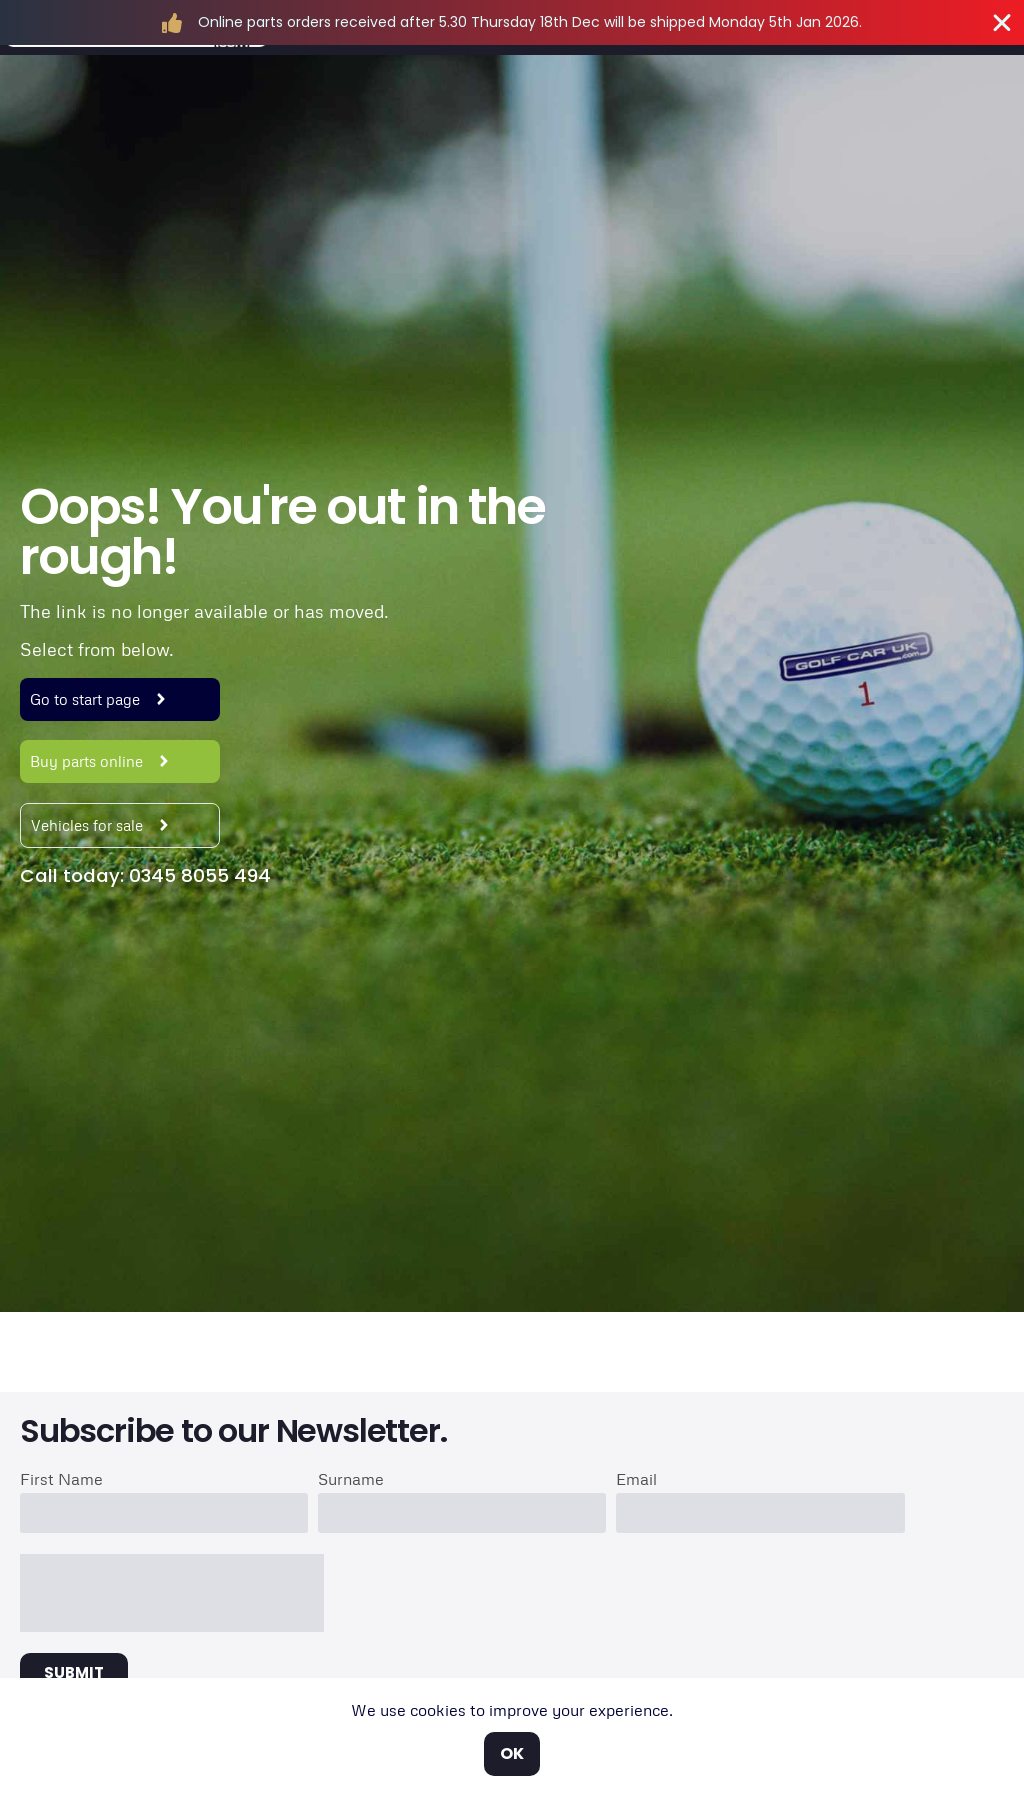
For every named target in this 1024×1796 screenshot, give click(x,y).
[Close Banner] (1002, 23)
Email (636, 1480)
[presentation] (172, 1593)
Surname (351, 1480)
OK (512, 1753)
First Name (61, 1480)
